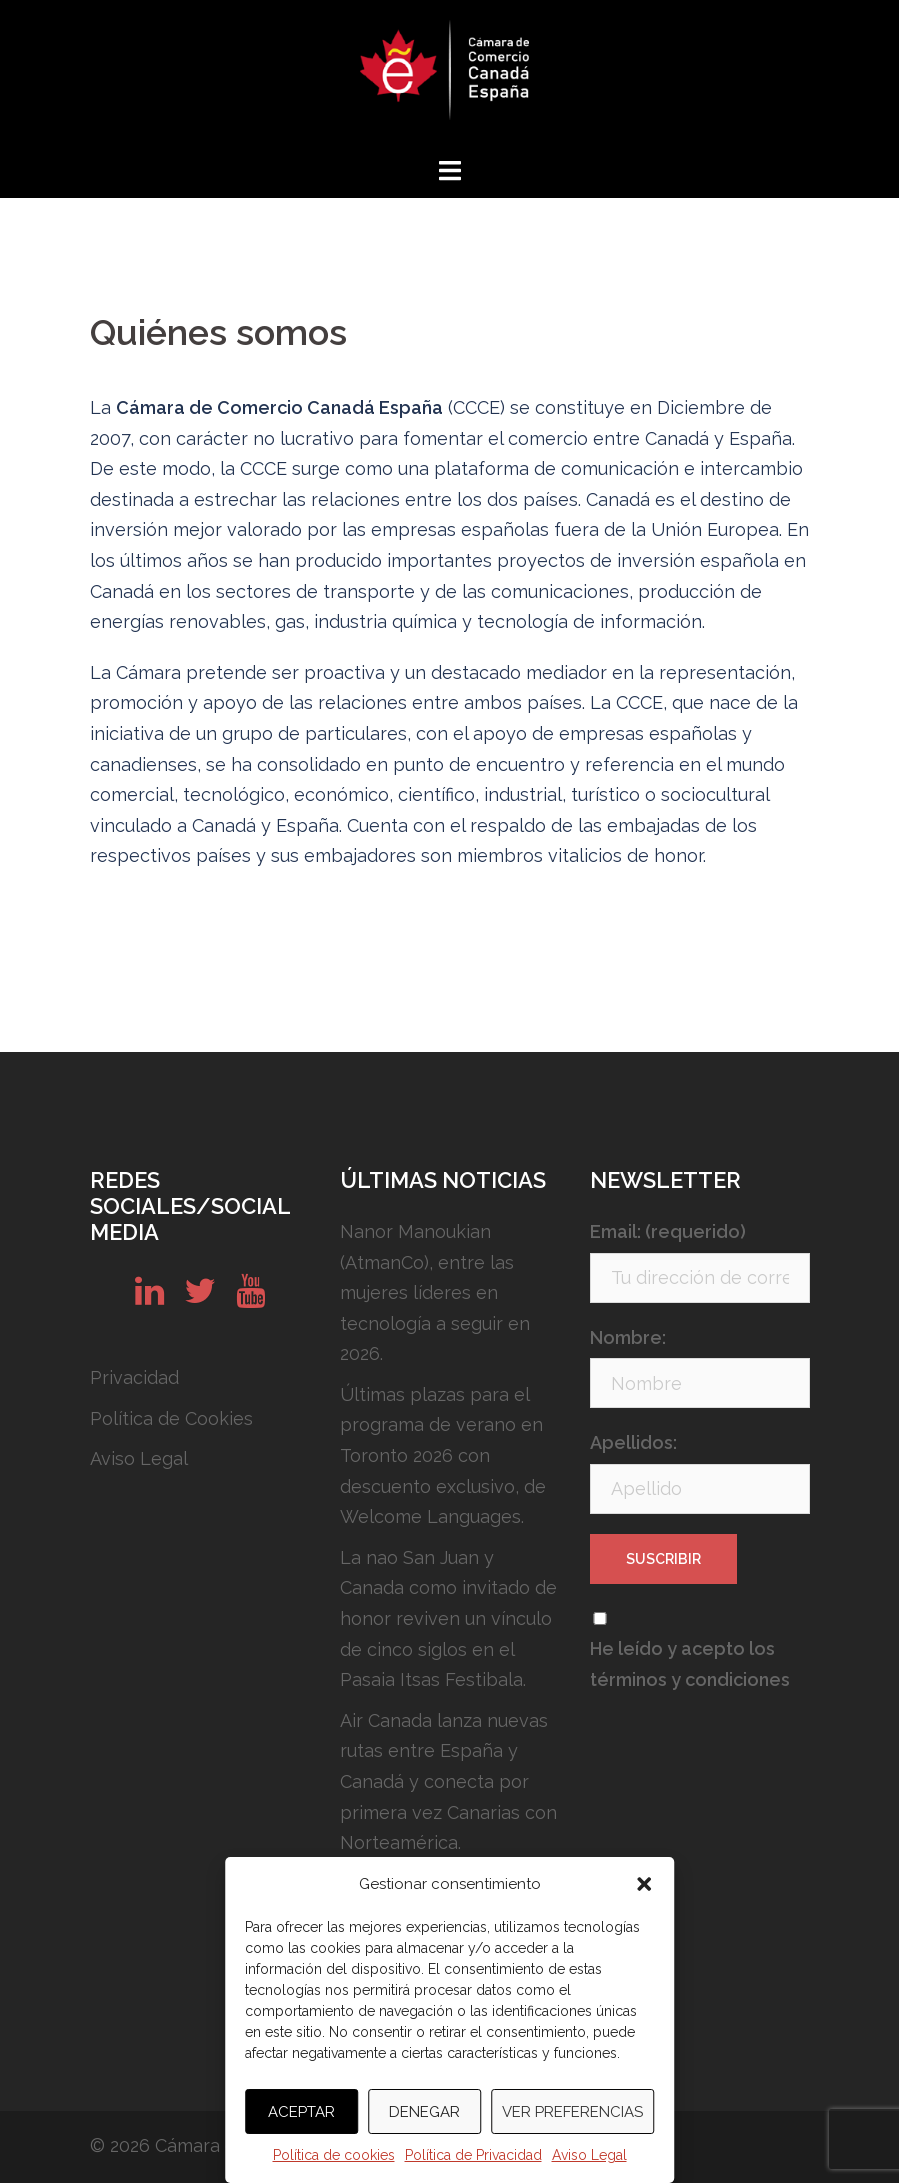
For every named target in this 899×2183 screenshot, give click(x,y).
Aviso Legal (589, 2155)
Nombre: (628, 1337)
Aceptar (301, 2112)
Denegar (424, 2112)
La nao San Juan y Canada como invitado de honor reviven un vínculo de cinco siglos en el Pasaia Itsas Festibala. (448, 1618)
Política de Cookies (171, 1418)
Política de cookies (334, 2155)
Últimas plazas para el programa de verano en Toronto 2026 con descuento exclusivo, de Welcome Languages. (443, 1455)
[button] (644, 1884)
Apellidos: (633, 1442)
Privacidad (134, 1377)
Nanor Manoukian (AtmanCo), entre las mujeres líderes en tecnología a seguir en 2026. (435, 1292)
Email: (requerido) (668, 1231)
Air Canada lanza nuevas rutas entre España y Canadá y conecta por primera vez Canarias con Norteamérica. (448, 1781)
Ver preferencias (572, 2112)
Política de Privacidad (473, 2155)
